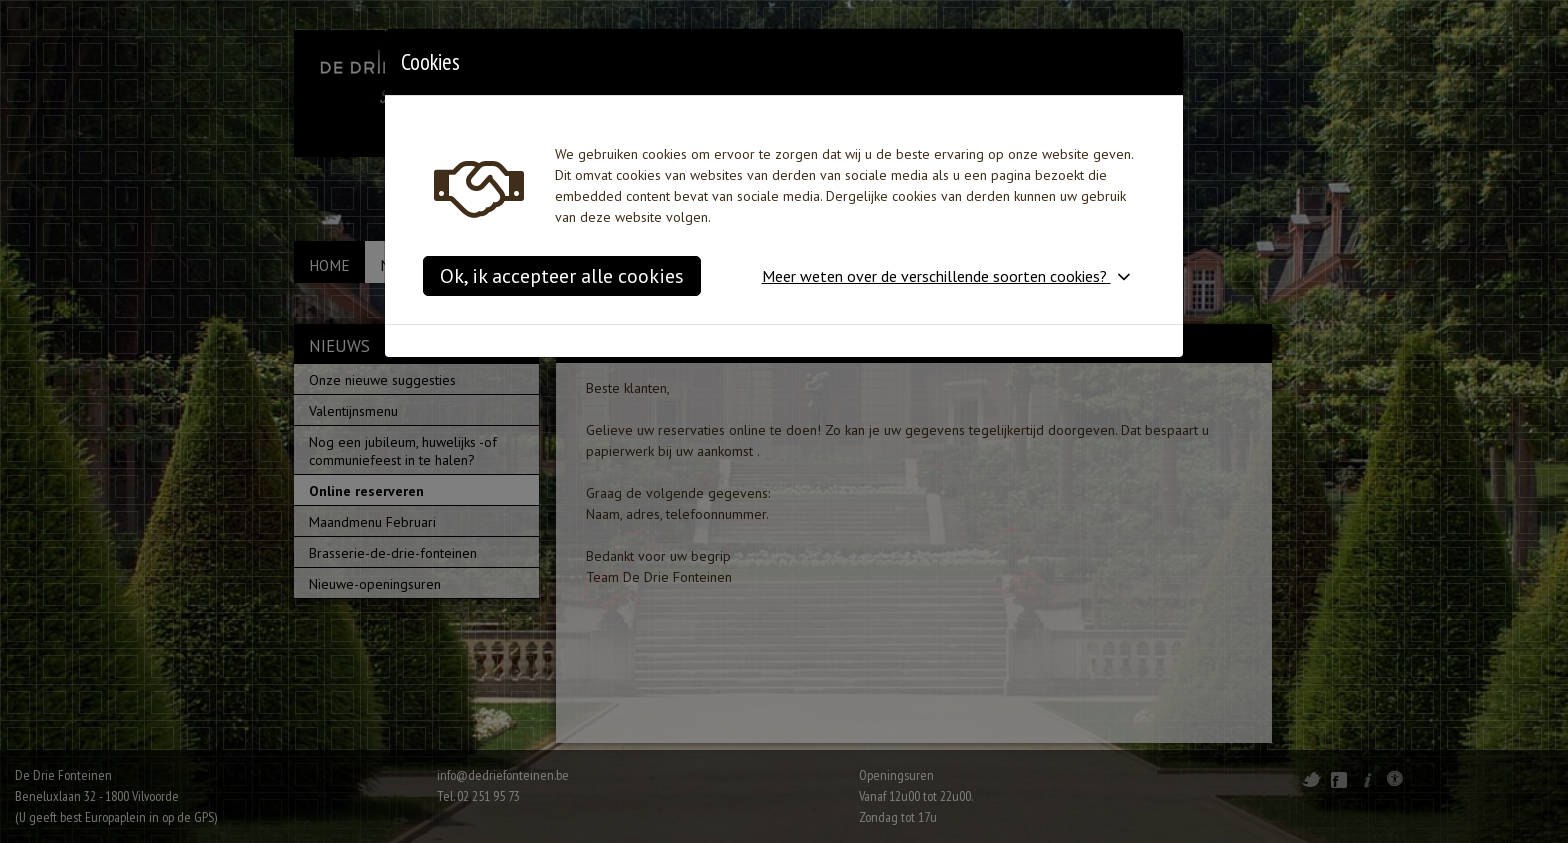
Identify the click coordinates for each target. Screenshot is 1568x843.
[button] (950, 276)
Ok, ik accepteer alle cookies (562, 276)
